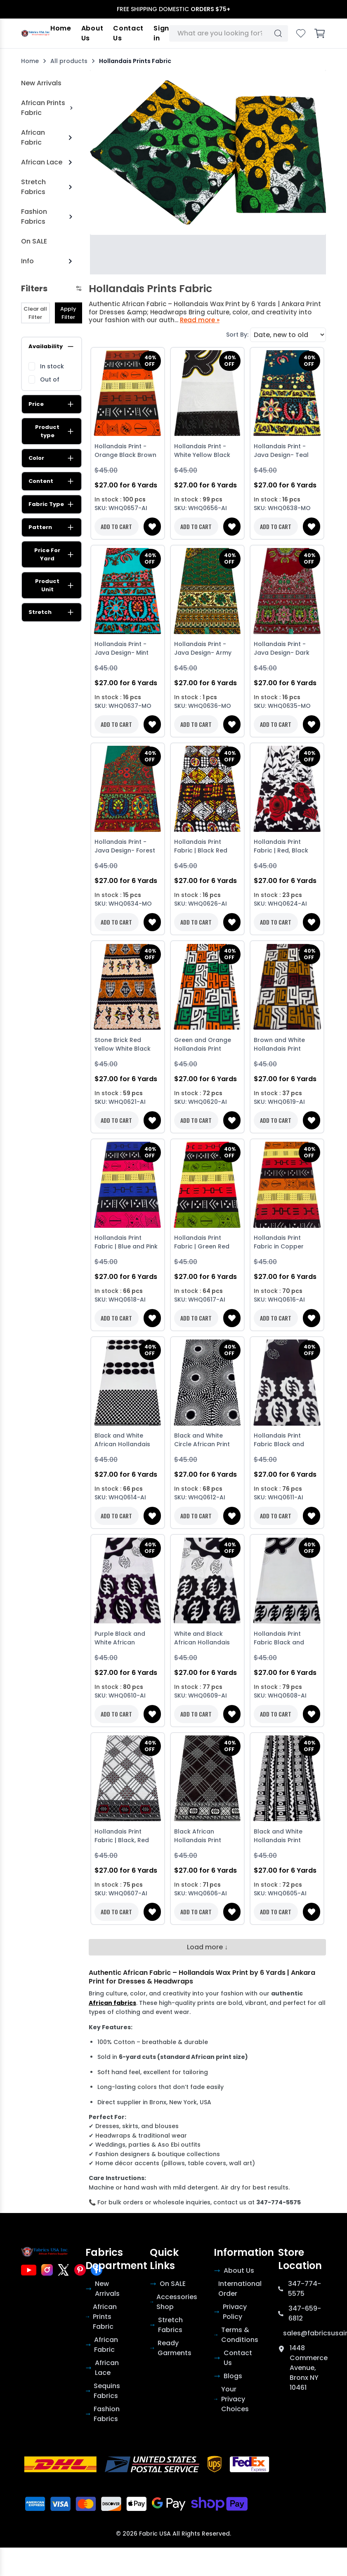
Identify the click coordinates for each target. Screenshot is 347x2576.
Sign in (161, 33)
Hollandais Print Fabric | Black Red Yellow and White (200, 847)
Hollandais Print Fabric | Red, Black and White (281, 847)
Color (51, 458)
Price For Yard (54, 554)
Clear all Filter (35, 313)
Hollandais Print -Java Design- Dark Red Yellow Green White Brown (281, 649)
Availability (51, 346)
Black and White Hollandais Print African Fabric (278, 1836)
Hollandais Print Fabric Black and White (279, 1440)
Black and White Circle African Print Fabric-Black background (202, 1440)
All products (68, 61)
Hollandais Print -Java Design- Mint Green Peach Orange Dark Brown (126, 649)
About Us (92, 33)
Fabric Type (51, 504)
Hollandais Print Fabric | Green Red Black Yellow (201, 1243)
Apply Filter (68, 313)
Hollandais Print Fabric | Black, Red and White (121, 1836)
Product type (54, 431)
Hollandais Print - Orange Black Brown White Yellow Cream (125, 451)
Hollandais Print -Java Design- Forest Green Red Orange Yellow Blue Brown (124, 847)
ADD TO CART (116, 526)
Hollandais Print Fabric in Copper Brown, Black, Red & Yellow (283, 1243)
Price (51, 404)
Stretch (51, 612)
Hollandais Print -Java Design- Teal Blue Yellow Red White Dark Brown (286, 451)
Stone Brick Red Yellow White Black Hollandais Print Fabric (122, 1045)
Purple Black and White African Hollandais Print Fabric (119, 1639)
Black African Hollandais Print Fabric (197, 1836)
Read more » (200, 320)
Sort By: (237, 334)
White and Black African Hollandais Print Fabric (202, 1639)
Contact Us (128, 33)
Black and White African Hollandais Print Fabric (122, 1440)
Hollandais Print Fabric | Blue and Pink (126, 1242)
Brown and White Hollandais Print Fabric (279, 1045)
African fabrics (112, 2003)
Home (60, 28)
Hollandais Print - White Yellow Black (202, 450)
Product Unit (54, 585)
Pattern (51, 527)
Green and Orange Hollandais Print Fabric (202, 1045)
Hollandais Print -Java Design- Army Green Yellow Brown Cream (204, 649)
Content (51, 481)
